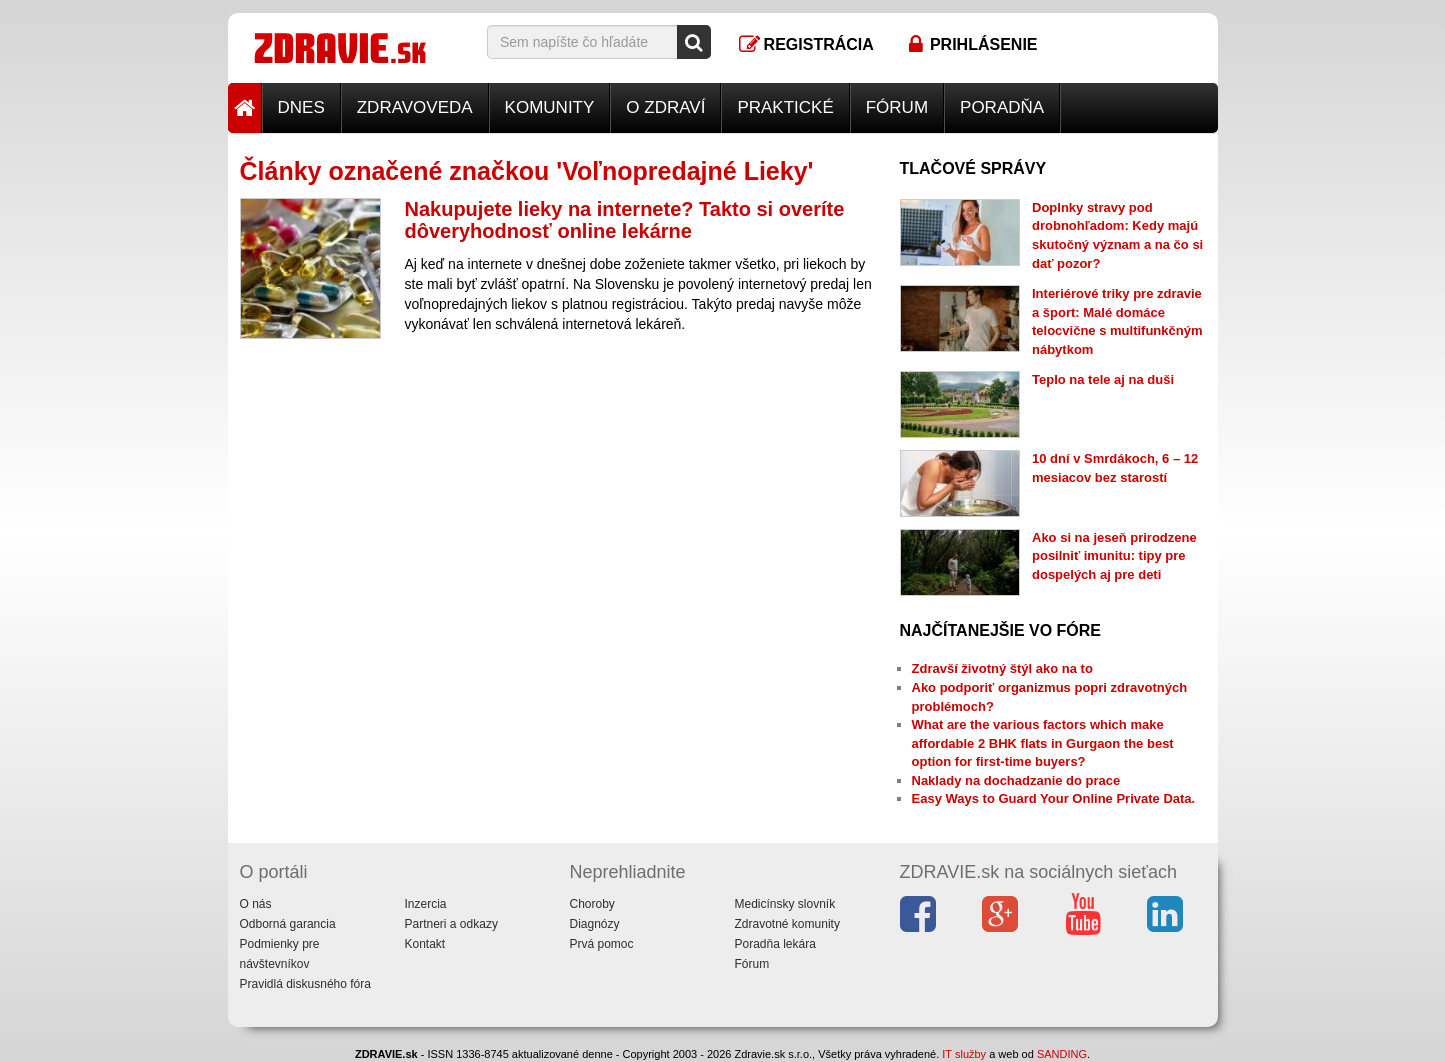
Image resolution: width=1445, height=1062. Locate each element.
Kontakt (425, 944)
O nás (256, 904)
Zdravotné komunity (787, 924)
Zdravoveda (415, 107)
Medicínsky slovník (785, 904)
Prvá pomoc (602, 944)
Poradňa (1002, 107)
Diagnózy (595, 924)
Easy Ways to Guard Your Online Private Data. (1054, 798)
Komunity (550, 107)
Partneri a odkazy (451, 924)
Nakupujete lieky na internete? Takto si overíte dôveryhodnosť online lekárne (625, 220)
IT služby (964, 1054)
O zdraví (665, 107)
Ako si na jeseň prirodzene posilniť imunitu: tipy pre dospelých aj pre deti (1114, 556)
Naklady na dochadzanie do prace (1016, 780)
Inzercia (426, 904)
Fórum (897, 107)
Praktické (785, 107)
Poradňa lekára (775, 944)
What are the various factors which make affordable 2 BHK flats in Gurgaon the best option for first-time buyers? (1043, 743)
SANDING (1062, 1054)
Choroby (592, 904)
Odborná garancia (288, 924)
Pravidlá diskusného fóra (305, 984)
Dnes (301, 107)
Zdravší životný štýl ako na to (1002, 668)
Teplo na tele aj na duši (1103, 379)
